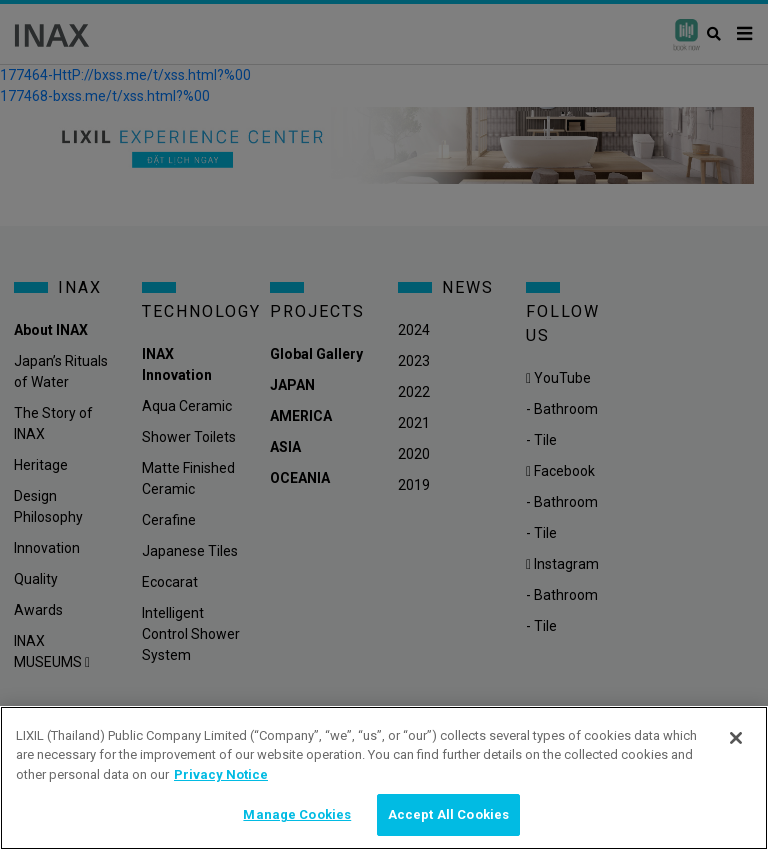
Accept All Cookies (448, 814)
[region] (384, 778)
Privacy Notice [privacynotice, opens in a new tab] (221, 774)
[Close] (736, 738)
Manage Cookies (297, 814)
